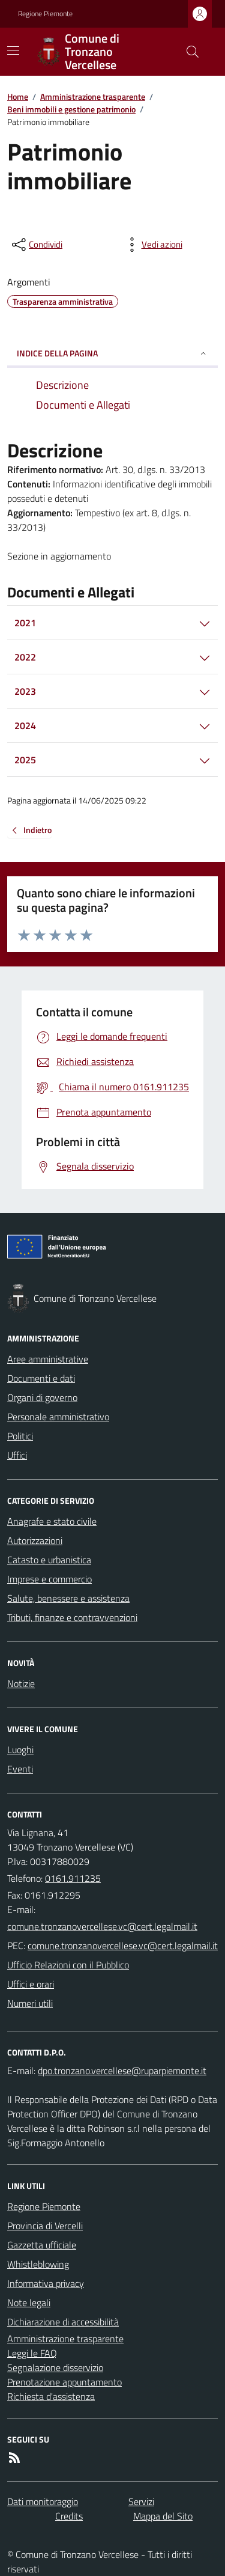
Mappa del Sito (163, 2516)
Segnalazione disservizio (55, 2367)
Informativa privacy (45, 2283)
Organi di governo (42, 1397)
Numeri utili (30, 2003)
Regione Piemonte (45, 13)
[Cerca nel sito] (188, 51)
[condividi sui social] (36, 244)
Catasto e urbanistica (49, 1559)
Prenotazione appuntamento (64, 2382)
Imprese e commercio (49, 1579)
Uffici (17, 1455)
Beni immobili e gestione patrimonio (71, 109)
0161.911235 (73, 1878)
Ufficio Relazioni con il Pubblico (68, 1965)
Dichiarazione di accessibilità (63, 2322)
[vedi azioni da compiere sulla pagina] (152, 244)
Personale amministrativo (58, 1416)
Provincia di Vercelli (45, 2225)
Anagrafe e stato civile (52, 1521)
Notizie (21, 1683)
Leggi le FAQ (32, 2353)
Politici (20, 1436)
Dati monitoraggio (42, 2501)
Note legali (28, 2302)
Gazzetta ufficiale (41, 2245)
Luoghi (20, 1749)
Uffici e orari (30, 1984)
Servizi (141, 2501)
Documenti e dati (41, 1378)
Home (17, 96)
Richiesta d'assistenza (51, 2396)
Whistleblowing (38, 2264)
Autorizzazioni (34, 1540)
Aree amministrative (47, 1359)
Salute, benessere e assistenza (68, 1598)
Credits (69, 2516)
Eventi (20, 1769)
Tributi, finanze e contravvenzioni (72, 1617)
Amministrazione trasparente (92, 96)
